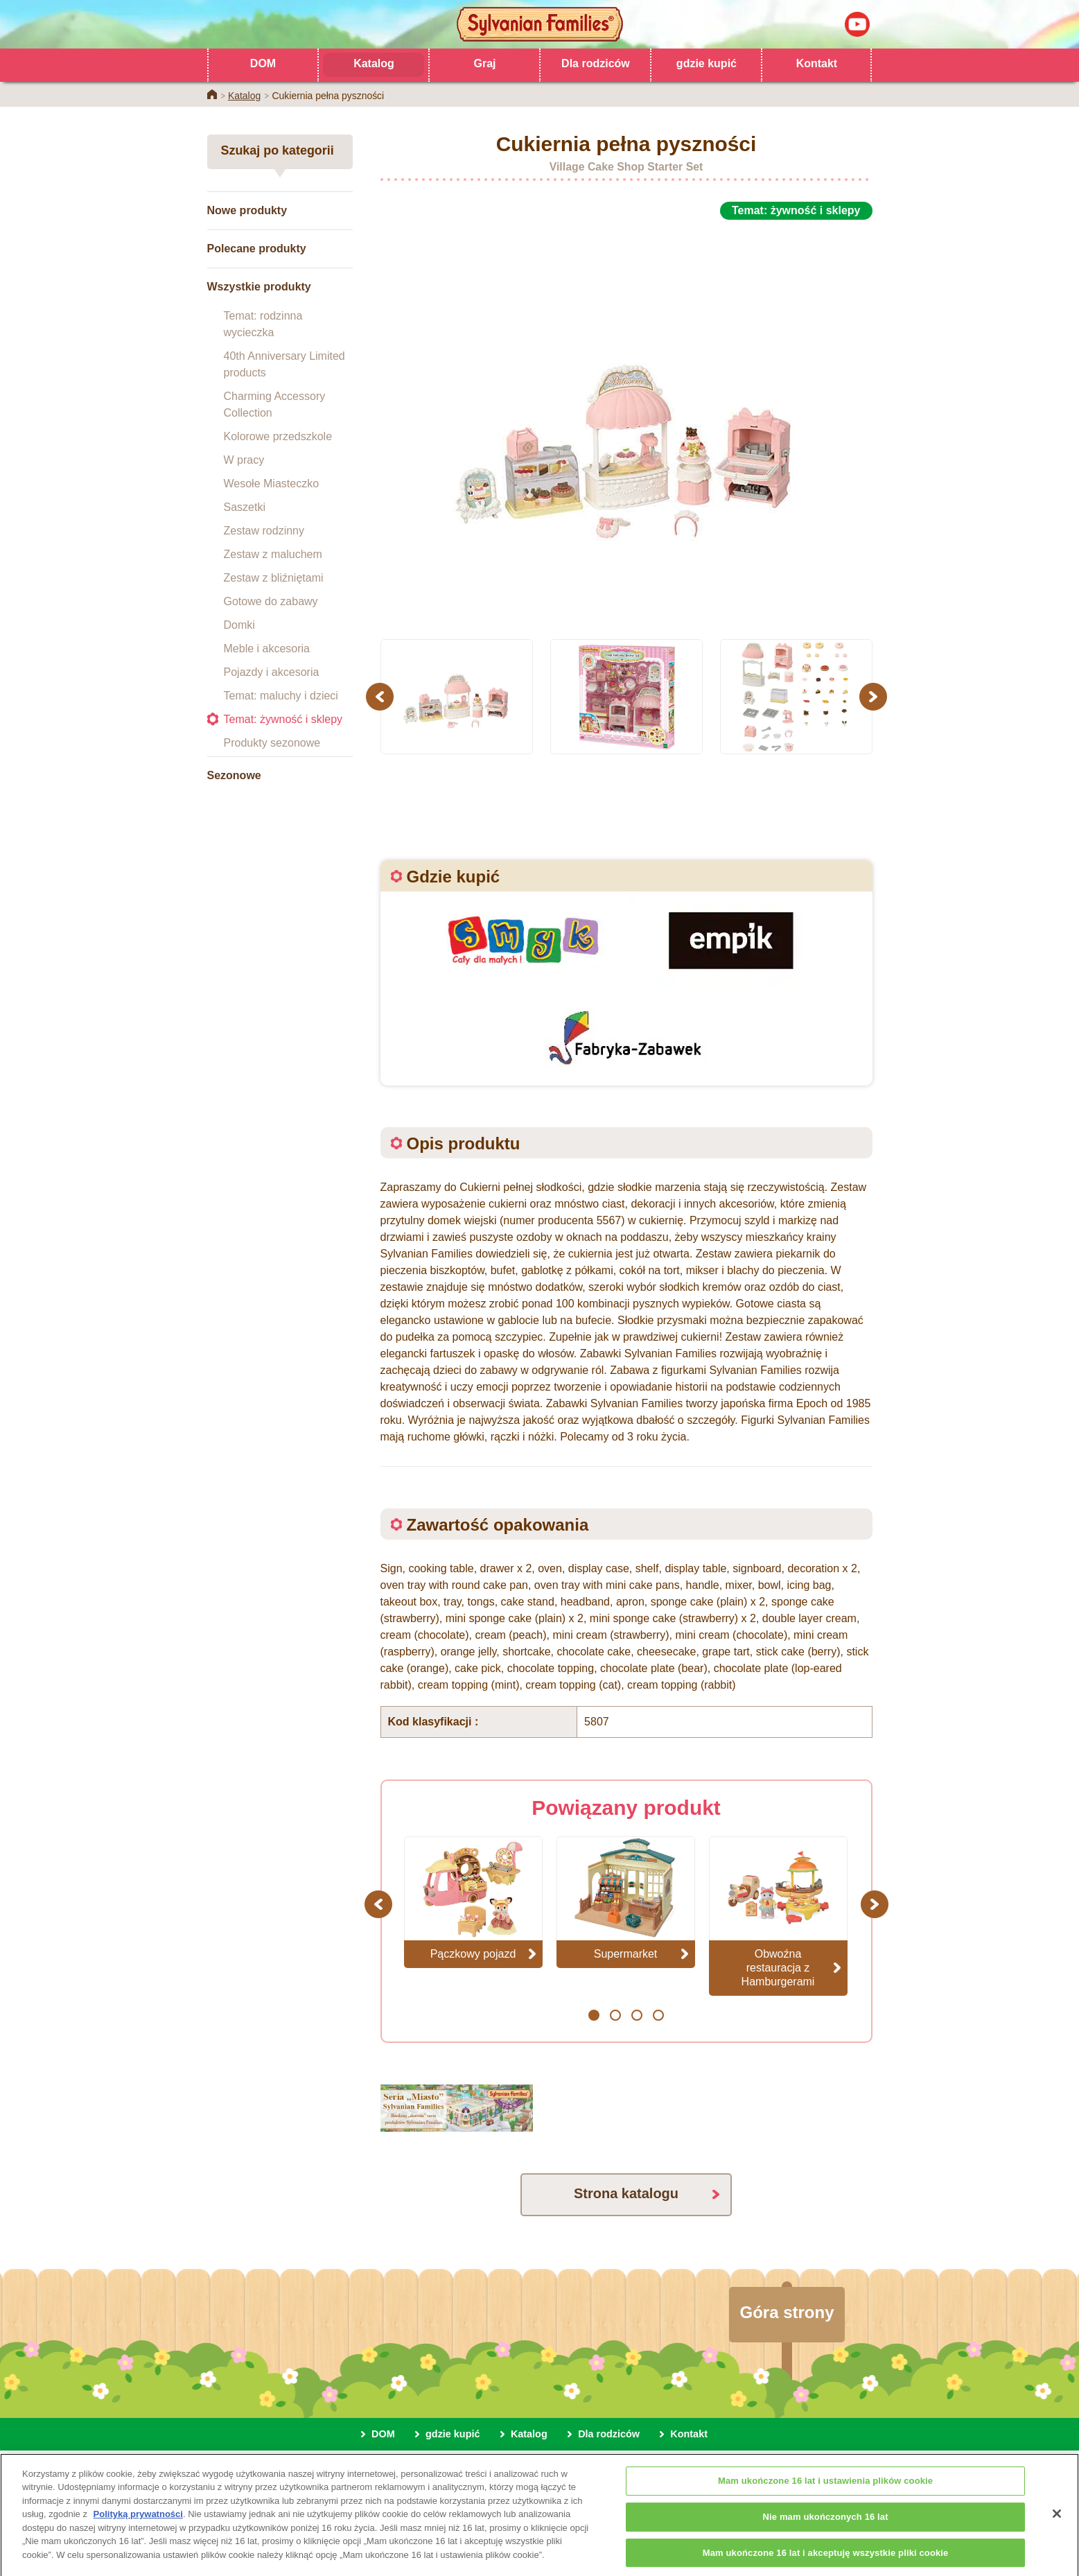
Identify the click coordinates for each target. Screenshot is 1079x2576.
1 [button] (594, 2015)
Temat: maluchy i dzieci (281, 696)
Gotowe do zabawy (271, 601)
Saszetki (244, 507)
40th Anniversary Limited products (284, 364)
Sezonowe (234, 775)
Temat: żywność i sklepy (283, 719)
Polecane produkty (256, 248)
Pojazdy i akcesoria (271, 672)
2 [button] (615, 2015)
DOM (263, 63)
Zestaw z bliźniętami (274, 578)
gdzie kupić (706, 63)
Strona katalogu (626, 2193)
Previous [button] (382, 696)
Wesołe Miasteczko (271, 483)
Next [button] (874, 696)
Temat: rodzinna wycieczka (263, 324)
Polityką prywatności (138, 2526)
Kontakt (817, 63)
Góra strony (786, 2312)
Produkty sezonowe (272, 743)
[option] (626, 421)
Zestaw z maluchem (273, 554)
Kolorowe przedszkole (278, 436)
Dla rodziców (595, 63)
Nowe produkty (247, 210)
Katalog (373, 63)
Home (212, 94)
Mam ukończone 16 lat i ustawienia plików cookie (825, 2493)
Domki (239, 625)
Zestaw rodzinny (264, 531)
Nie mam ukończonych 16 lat (825, 2529)
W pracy (244, 460)
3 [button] (636, 2015)
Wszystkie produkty (259, 287)
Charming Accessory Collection (275, 404)
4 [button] (658, 2015)
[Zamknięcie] (1057, 2526)
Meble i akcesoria (267, 648)
